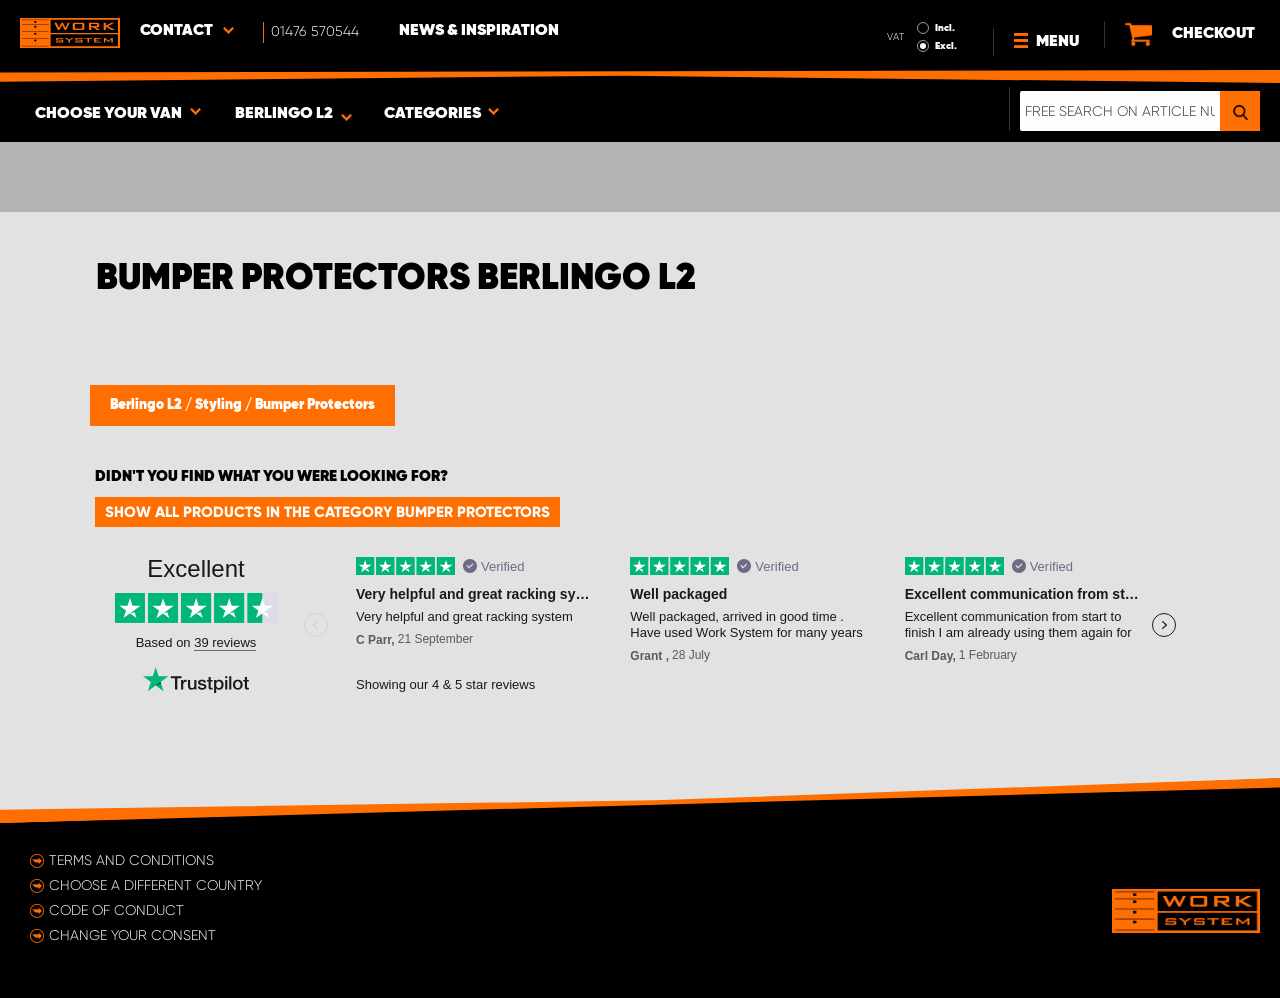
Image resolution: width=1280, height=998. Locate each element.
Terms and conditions (131, 860)
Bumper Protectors (315, 405)
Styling (220, 405)
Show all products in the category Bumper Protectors (327, 512)
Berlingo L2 (147, 405)
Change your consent (132, 935)
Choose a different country (155, 885)
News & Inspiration (479, 31)
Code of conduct (116, 910)
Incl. (945, 28)
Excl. (946, 46)
